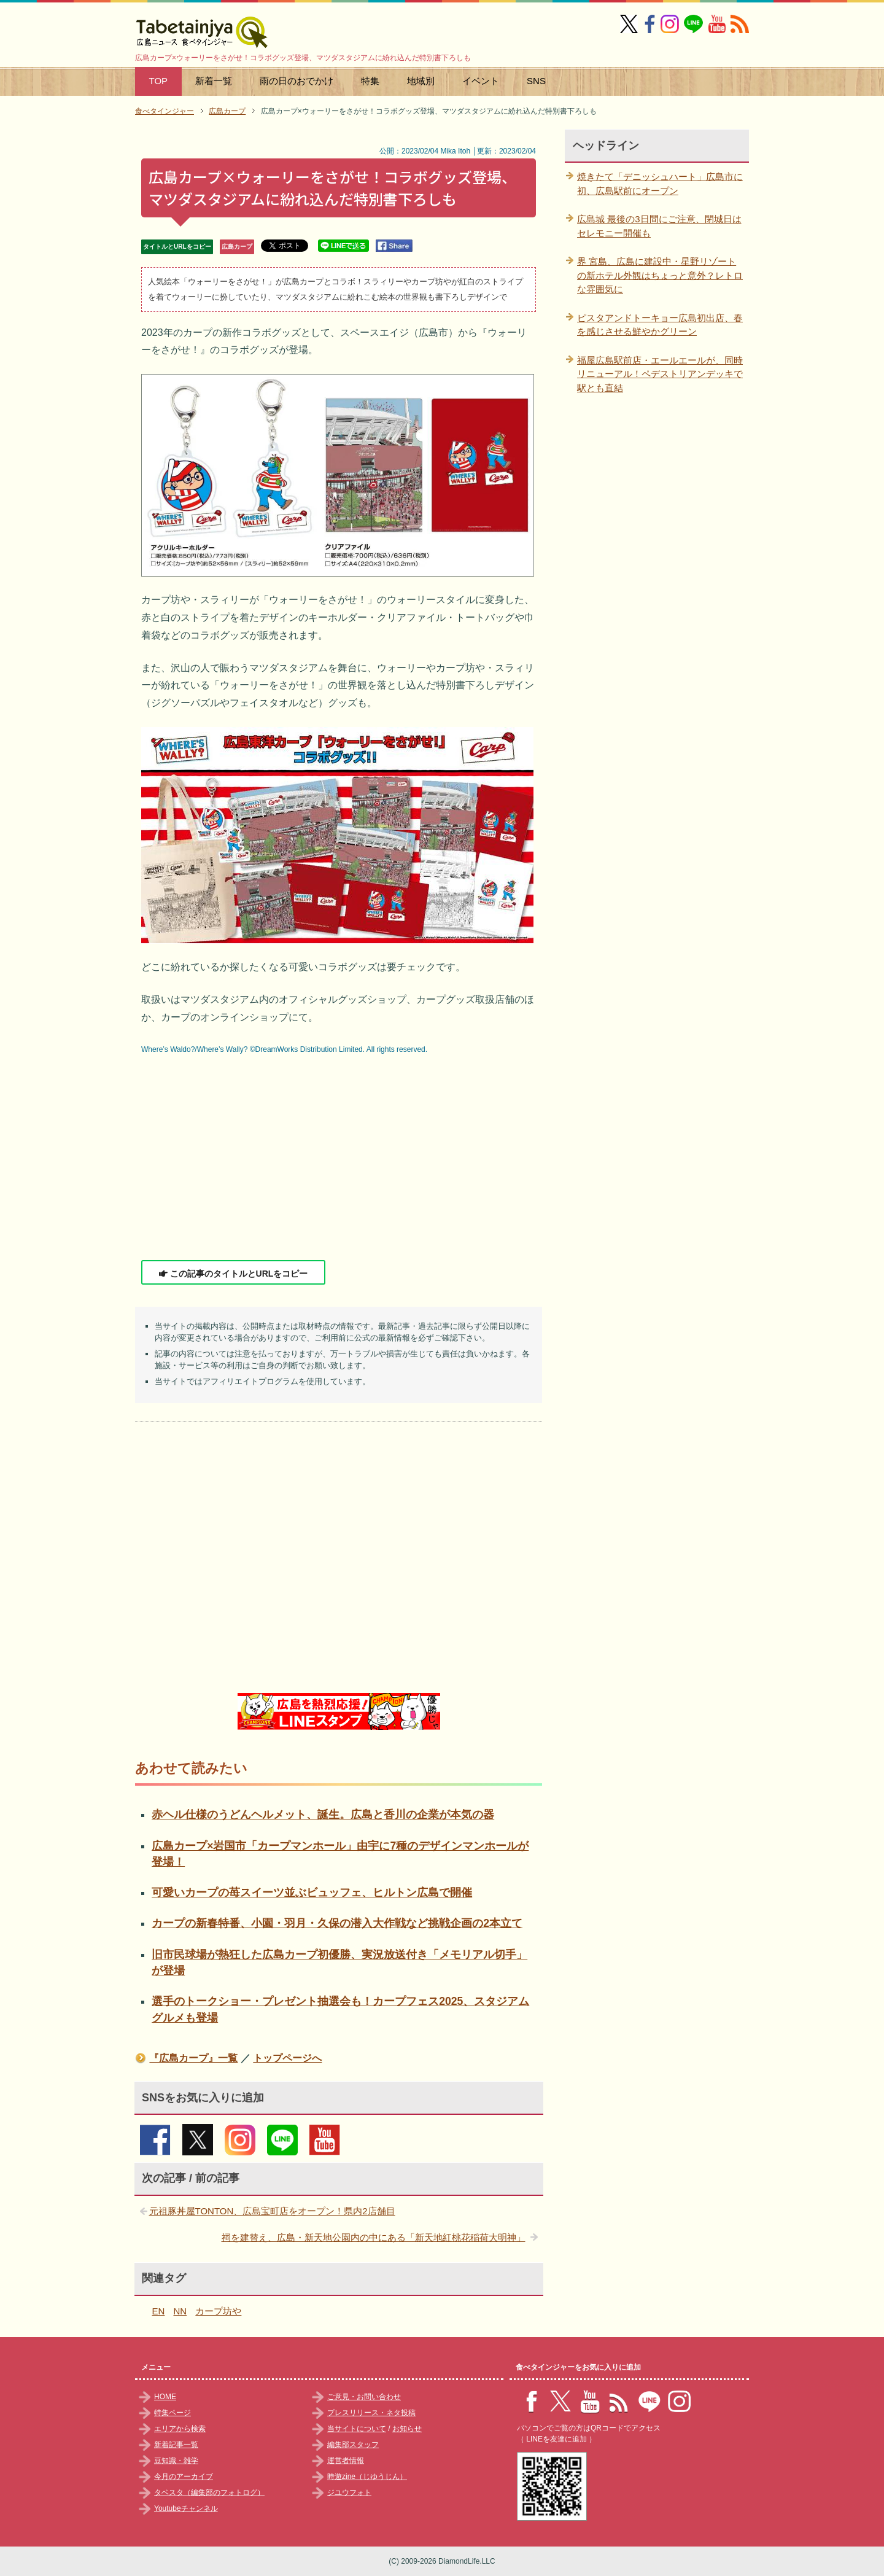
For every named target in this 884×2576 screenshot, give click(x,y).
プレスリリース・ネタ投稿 (371, 2412)
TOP (158, 81)
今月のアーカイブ (183, 2476)
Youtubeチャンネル (186, 2508)
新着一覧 (213, 81)
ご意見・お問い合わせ (364, 2396)
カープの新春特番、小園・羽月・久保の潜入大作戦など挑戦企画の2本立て (337, 1923)
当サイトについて (356, 2428)
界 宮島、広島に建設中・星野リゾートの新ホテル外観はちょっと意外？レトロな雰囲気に (660, 275)
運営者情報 (345, 2460)
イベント (480, 81)
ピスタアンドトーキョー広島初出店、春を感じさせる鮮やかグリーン (660, 325)
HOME (165, 2396)
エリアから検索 (180, 2428)
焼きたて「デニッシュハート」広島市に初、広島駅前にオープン (660, 183)
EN (158, 2311)
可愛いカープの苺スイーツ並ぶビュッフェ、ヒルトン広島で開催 (312, 1892)
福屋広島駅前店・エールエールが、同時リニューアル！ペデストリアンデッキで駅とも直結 (660, 374)
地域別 (421, 81)
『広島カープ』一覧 (193, 2058)
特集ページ (172, 2412)
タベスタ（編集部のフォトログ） (209, 2492)
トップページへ (287, 2058)
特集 (370, 81)
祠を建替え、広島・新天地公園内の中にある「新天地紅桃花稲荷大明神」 (373, 2237)
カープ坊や (218, 2311)
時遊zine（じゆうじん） (367, 2476)
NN (180, 2311)
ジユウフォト (349, 2492)
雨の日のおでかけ (296, 81)
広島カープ (237, 246)
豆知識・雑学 (176, 2460)
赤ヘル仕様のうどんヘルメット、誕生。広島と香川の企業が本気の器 (323, 1814)
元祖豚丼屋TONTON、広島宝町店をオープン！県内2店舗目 (272, 2211)
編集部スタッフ (353, 2444)
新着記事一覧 (176, 2444)
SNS (536, 81)
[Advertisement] (338, 1159)
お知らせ (407, 2428)
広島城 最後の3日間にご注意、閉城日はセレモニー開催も (659, 226)
